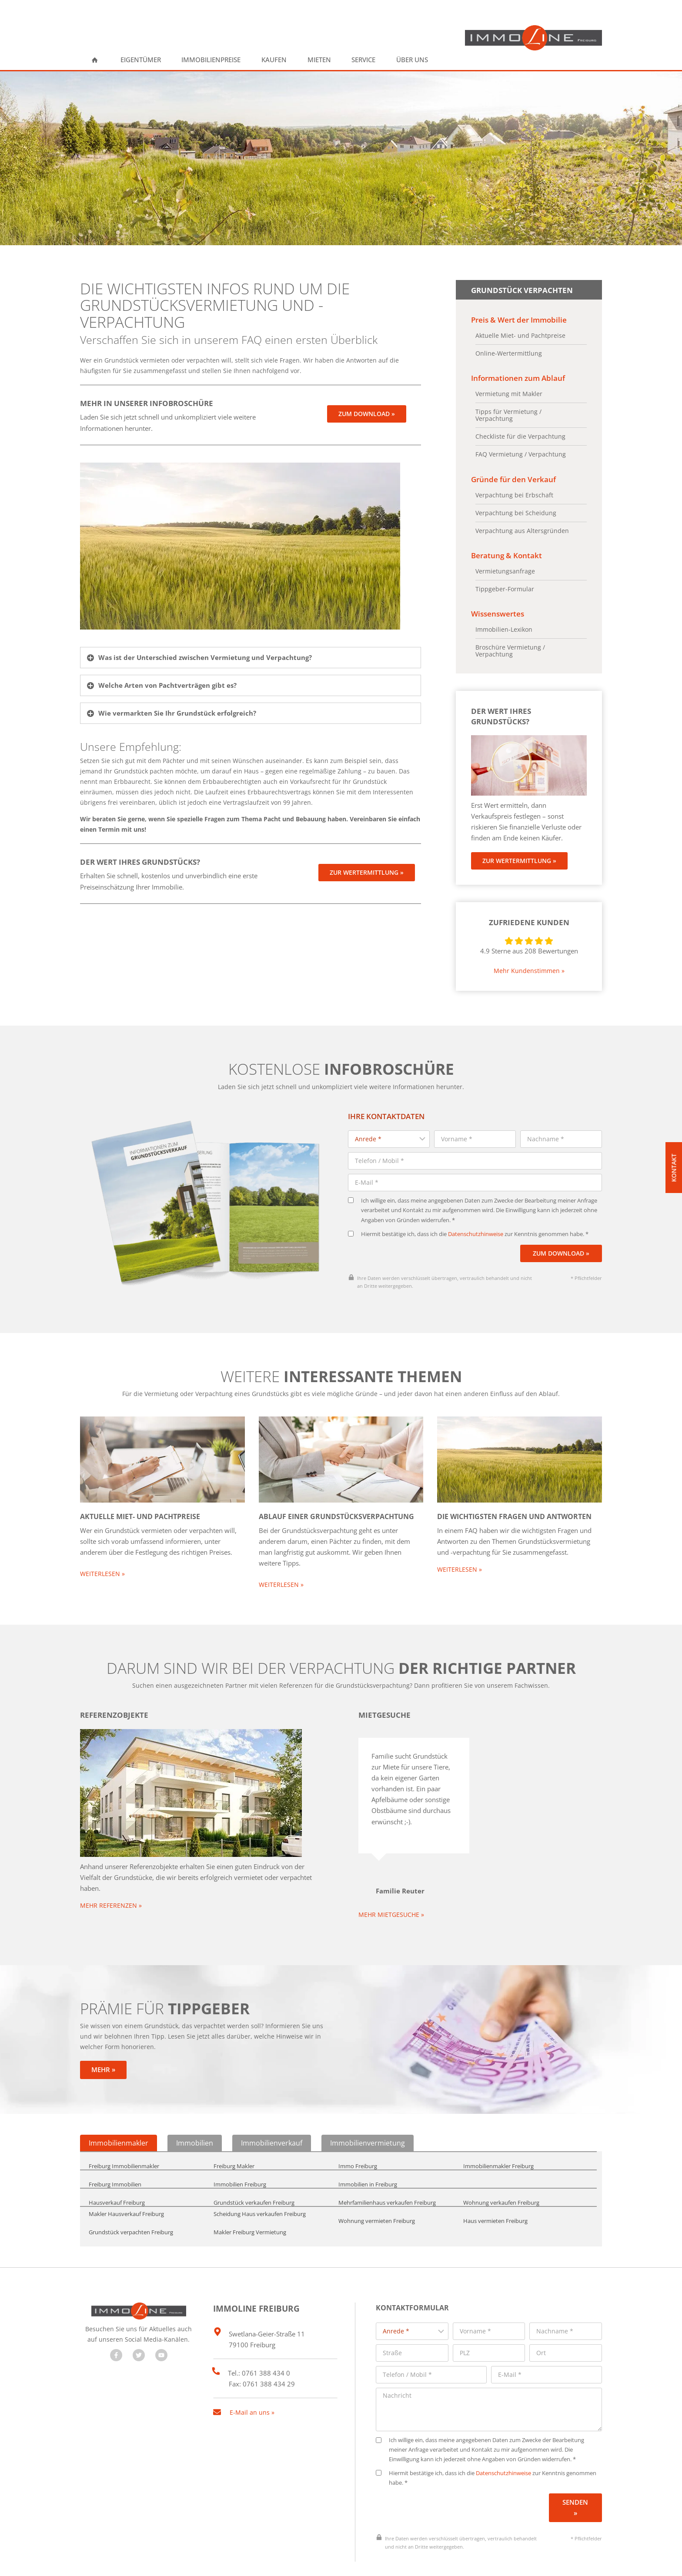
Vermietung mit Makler (508, 392)
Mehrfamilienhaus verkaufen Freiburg (387, 2174)
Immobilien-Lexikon (503, 625)
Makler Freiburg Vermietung (250, 2202)
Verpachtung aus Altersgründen (522, 528)
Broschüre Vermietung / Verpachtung (510, 647)
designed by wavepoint (110, 2560)
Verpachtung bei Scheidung (515, 510)
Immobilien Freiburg (240, 2156)
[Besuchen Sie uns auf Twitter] (139, 2325)
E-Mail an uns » (252, 2379)
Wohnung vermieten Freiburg (376, 2192)
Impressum (332, 2560)
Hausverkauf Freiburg (117, 2174)
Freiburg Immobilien (115, 2156)
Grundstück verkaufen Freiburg (254, 2174)
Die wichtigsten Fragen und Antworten (514, 1496)
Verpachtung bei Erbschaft (514, 492)
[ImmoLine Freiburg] (533, 37)
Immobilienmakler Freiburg (498, 2137)
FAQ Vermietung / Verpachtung (520, 452)
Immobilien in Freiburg (367, 2156)
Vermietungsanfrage (505, 567)
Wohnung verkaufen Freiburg (501, 2174)
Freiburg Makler (234, 2137)
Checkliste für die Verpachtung (520, 434)
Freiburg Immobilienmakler (124, 2137)
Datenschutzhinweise (475, 1214)
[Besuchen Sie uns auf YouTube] (161, 2325)
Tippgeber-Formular (504, 585)
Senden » (575, 2471)
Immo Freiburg (357, 2137)
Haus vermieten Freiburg (495, 2192)
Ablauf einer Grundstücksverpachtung (336, 1496)
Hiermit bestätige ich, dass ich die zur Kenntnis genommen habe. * (468, 1214)
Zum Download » (561, 1233)
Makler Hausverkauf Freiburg (126, 2184)
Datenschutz (282, 2560)
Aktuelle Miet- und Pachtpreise (520, 334)
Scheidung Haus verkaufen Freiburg (260, 2184)
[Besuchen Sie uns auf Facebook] (116, 2325)
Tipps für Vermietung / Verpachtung (508, 413)
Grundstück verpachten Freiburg (131, 2202)
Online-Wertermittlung (508, 352)
